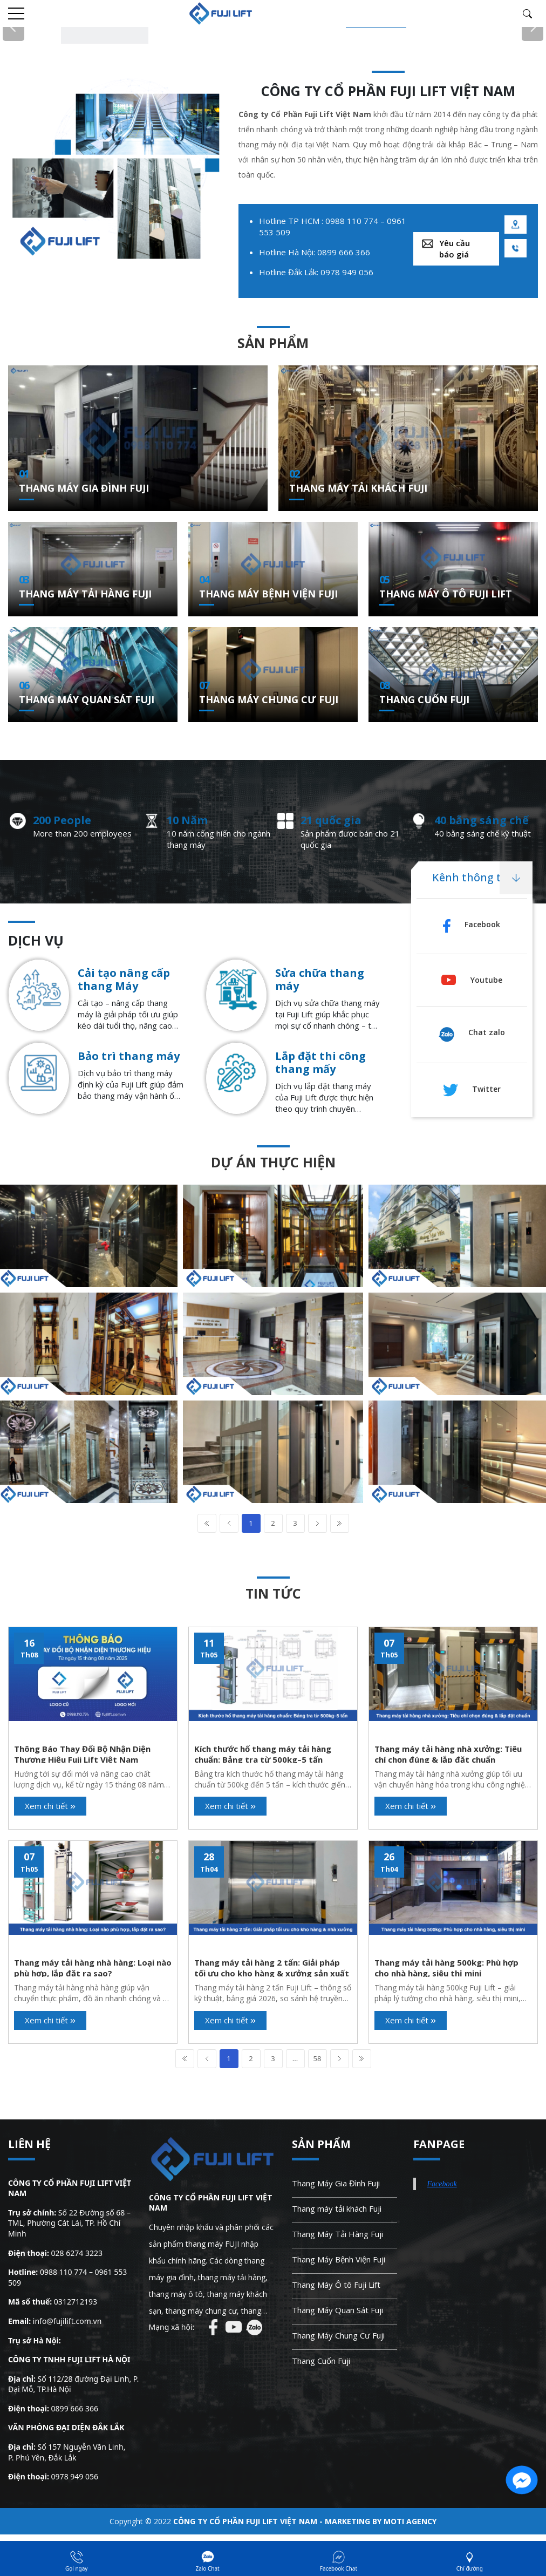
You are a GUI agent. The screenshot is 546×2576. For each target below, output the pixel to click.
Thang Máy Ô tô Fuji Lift (445, 593)
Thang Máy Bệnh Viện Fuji (268, 593)
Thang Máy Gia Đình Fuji (84, 487)
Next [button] (532, 27)
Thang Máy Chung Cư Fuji (268, 699)
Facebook (471, 924)
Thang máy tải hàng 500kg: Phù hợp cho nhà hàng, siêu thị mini (446, 1967)
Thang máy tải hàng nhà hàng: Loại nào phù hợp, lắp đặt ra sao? (93, 1967)
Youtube (471, 980)
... (295, 2058)
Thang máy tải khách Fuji (358, 487)
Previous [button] (13, 27)
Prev (229, 1523)
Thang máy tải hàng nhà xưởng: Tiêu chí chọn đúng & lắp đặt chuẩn (448, 1753)
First (206, 1523)
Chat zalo (472, 1032)
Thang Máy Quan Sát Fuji (86, 699)
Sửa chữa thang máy (319, 980)
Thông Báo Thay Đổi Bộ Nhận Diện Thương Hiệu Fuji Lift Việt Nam (82, 1753)
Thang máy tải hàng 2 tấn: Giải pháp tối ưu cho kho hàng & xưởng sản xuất (271, 1967)
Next (317, 1523)
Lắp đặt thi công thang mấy (320, 1063)
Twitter (472, 1089)
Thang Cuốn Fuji (424, 699)
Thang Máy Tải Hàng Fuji (85, 593)
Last (339, 1523)
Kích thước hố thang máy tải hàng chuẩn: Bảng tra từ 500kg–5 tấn (262, 1753)
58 (317, 2058)
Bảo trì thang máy (129, 1056)
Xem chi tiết (50, 1805)
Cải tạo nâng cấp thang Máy (124, 980)
